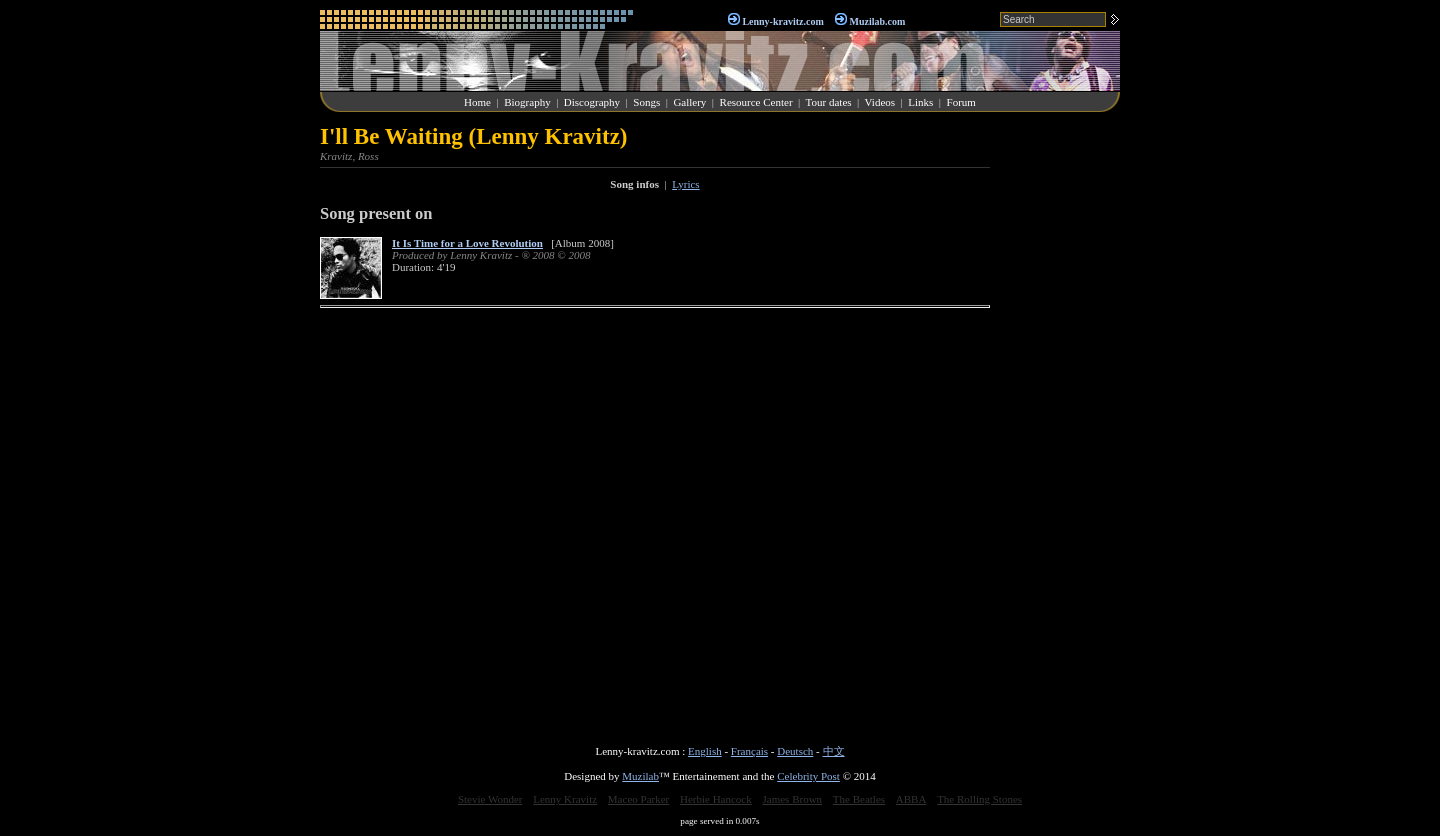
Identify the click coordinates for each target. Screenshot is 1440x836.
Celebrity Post (808, 776)
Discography (592, 102)
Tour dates (829, 102)
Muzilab (640, 776)
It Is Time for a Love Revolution (467, 243)
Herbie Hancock (716, 799)
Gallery (689, 102)
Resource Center (756, 102)
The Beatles (859, 799)
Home (477, 102)
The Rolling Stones (979, 799)
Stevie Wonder (490, 799)
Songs (646, 102)
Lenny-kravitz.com (782, 21)
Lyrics (686, 184)
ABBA (911, 799)
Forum (961, 102)
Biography (527, 102)
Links (920, 102)
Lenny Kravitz (565, 799)
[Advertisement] (1060, 424)
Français (749, 751)
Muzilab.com (878, 21)
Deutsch (795, 751)
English (705, 751)
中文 (834, 751)
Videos (880, 102)
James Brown (793, 799)
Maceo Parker (638, 799)
